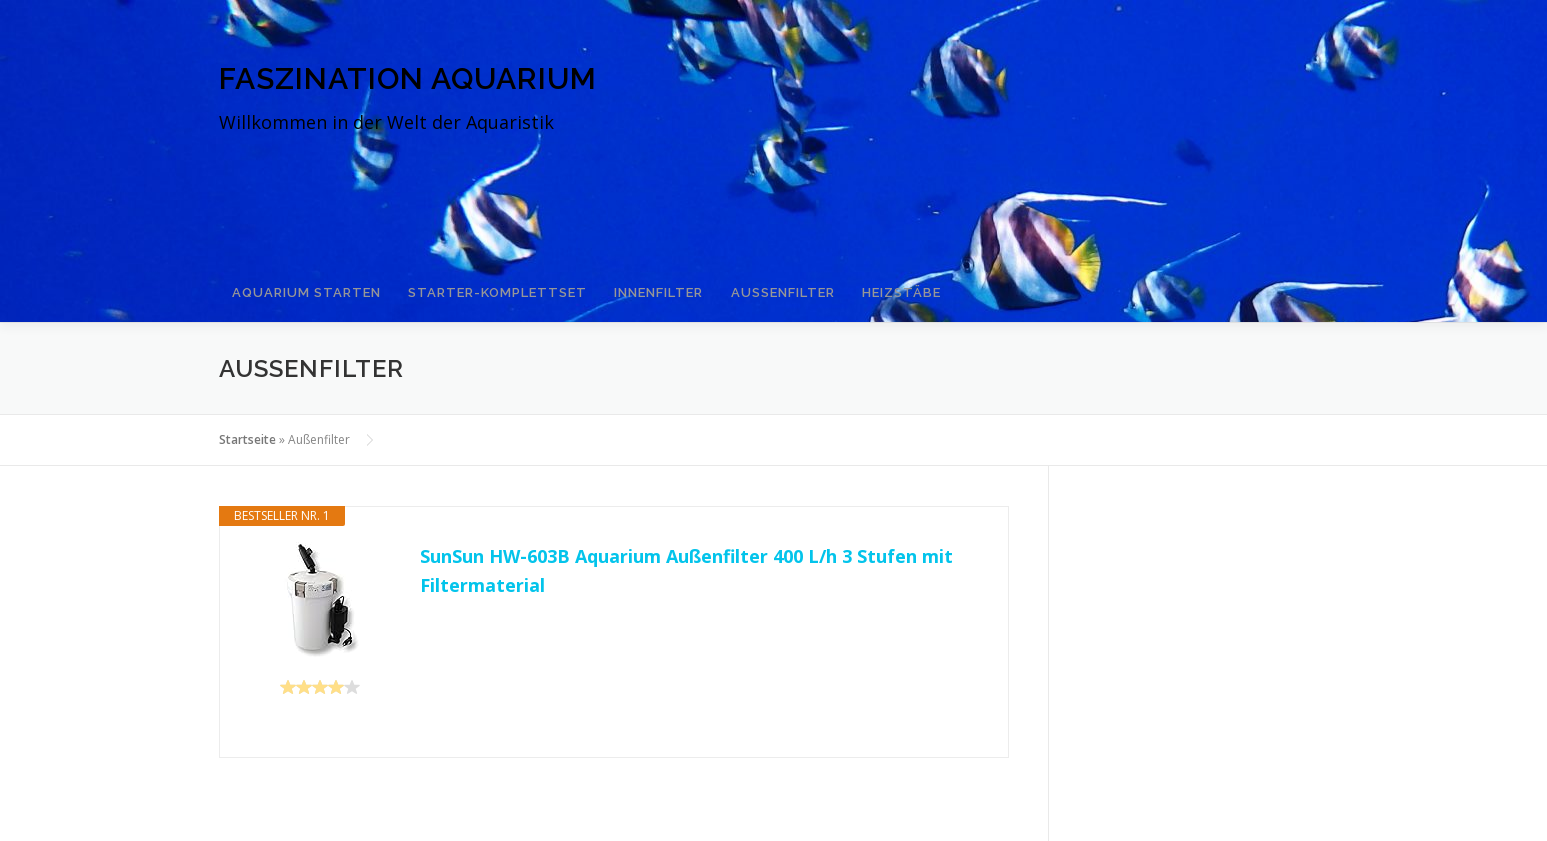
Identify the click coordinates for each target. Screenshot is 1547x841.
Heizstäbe (869, 283)
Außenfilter (758, 283)
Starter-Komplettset (487, 283)
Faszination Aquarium (408, 78)
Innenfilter (641, 283)
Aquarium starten (303, 283)
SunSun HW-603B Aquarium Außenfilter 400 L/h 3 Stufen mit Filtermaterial (686, 553)
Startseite (247, 421)
